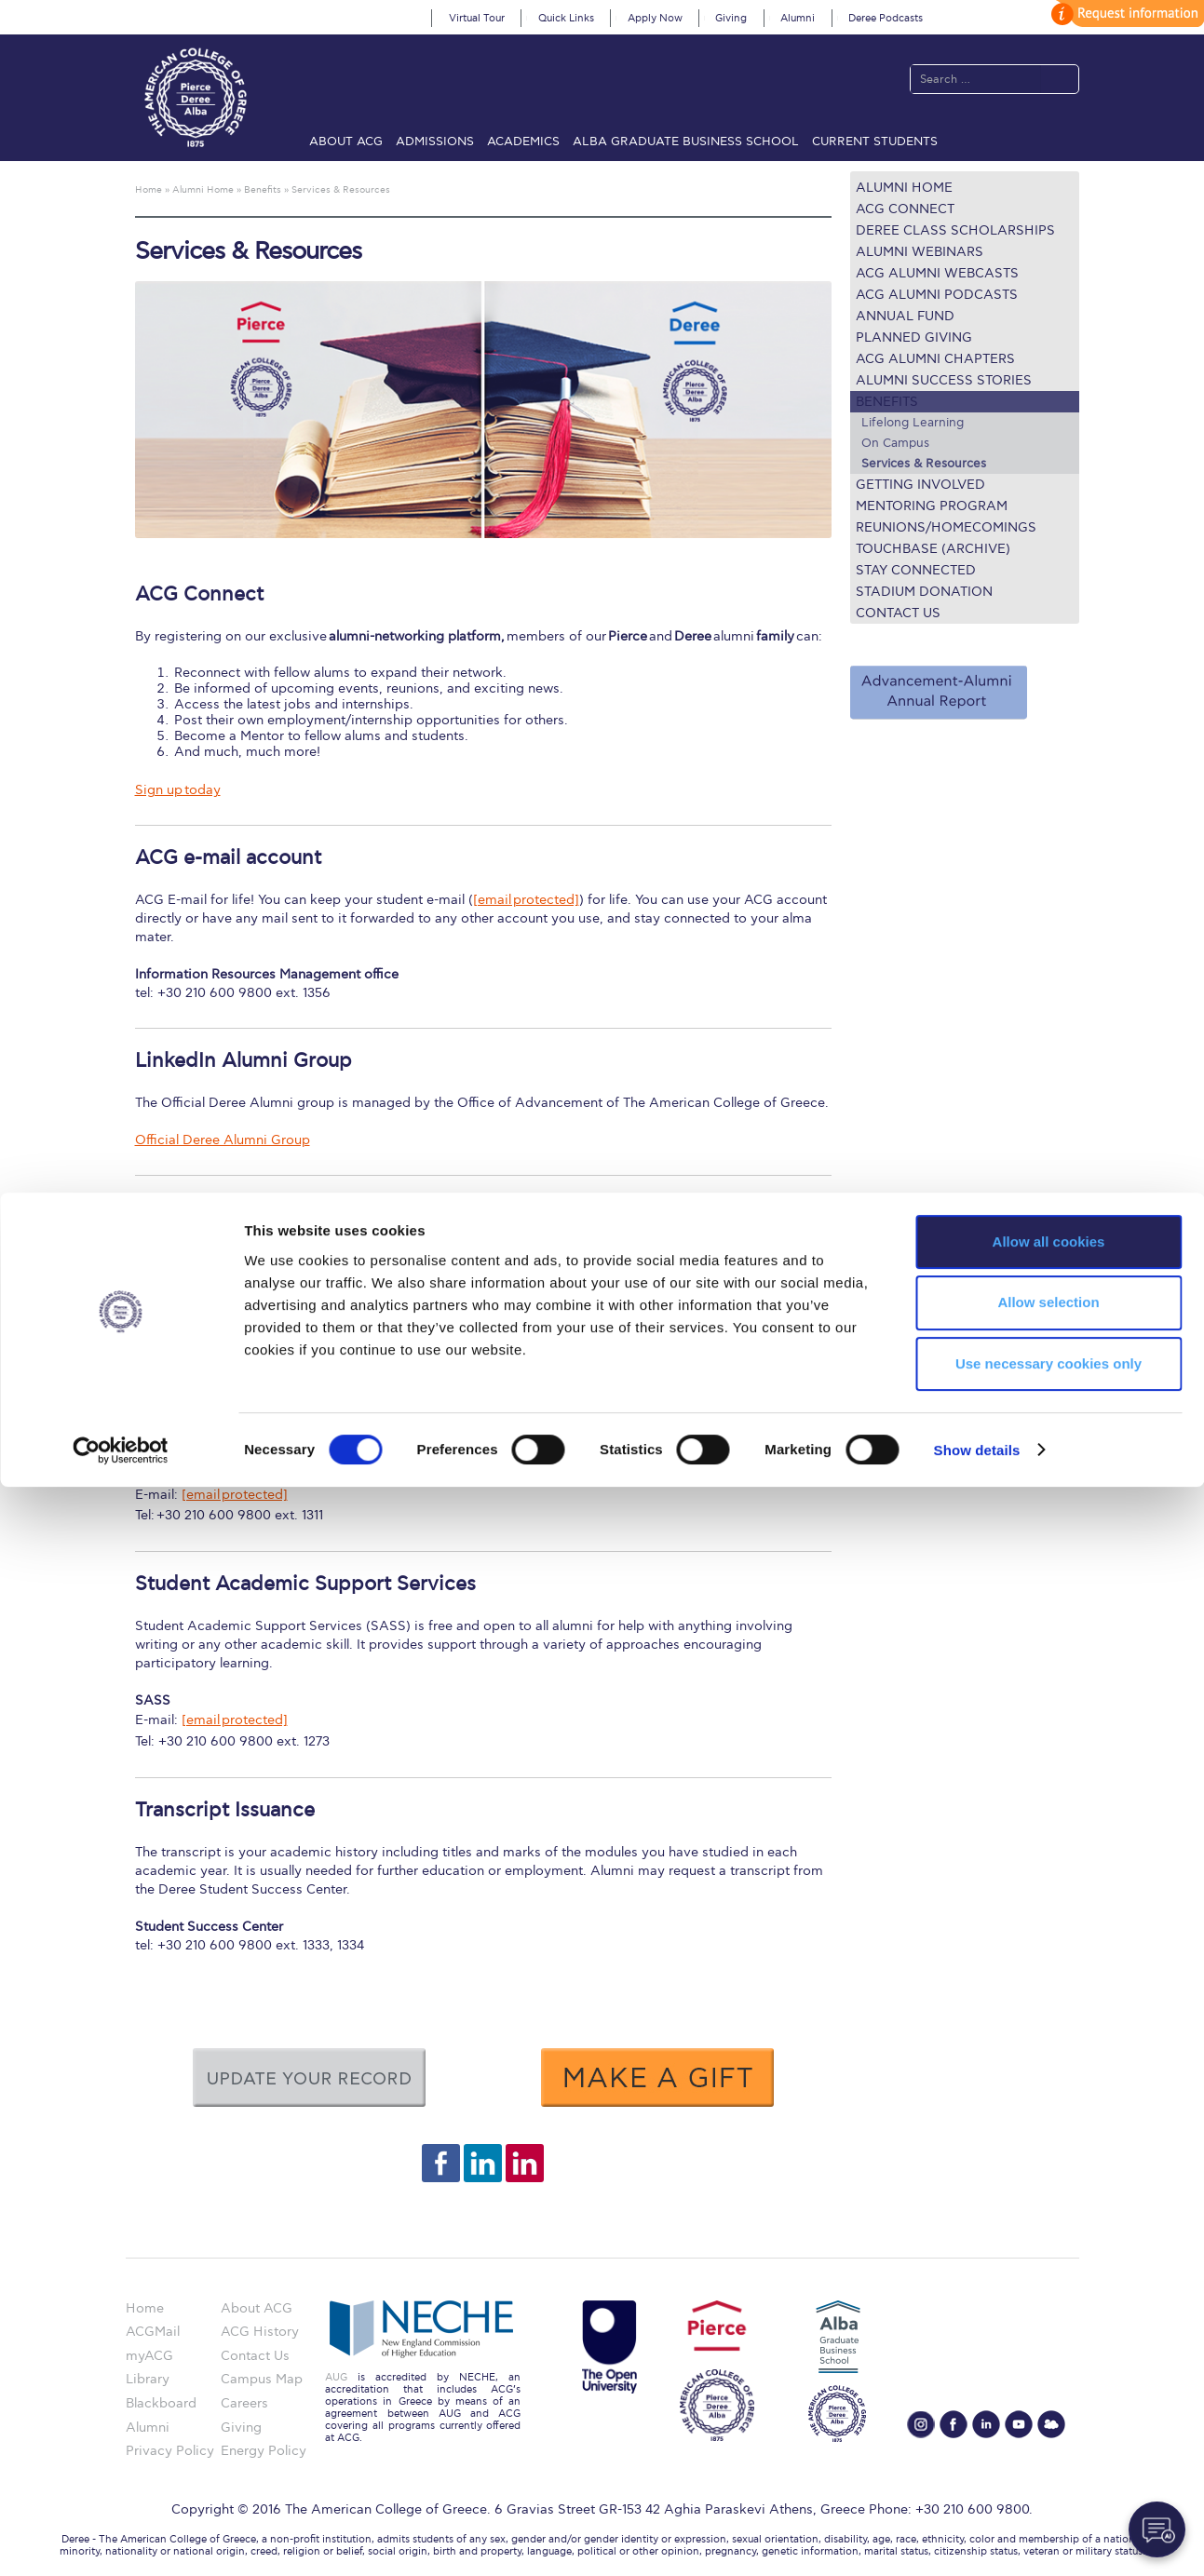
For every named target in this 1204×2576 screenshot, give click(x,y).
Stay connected (916, 570)
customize (1125, 13)
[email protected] (526, 900)
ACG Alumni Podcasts (937, 295)
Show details (977, 2539)
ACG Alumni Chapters (935, 359)
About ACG (346, 141)
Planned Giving (914, 337)
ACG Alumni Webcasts (937, 273)
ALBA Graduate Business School (686, 141)
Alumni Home (904, 188)
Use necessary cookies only (1048, 2453)
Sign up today (178, 790)
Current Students (875, 141)
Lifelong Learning (912, 422)
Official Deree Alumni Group (222, 1140)
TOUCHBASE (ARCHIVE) (933, 549)
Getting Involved (920, 484)
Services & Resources (923, 463)
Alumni (797, 18)
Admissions (435, 141)
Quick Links (566, 18)
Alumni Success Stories (944, 380)
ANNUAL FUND (905, 316)
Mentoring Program (932, 506)
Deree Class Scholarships (955, 230)
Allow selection (1048, 2392)
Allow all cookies (1049, 2331)
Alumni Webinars (919, 252)
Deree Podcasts (885, 18)
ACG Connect (905, 209)
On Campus (895, 443)
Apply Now (655, 18)
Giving (731, 18)
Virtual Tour (477, 18)
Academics (523, 141)
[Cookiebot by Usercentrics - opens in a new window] (120, 2540)
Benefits (887, 402)
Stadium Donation (924, 592)
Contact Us (898, 613)
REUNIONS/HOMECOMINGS (946, 527)
